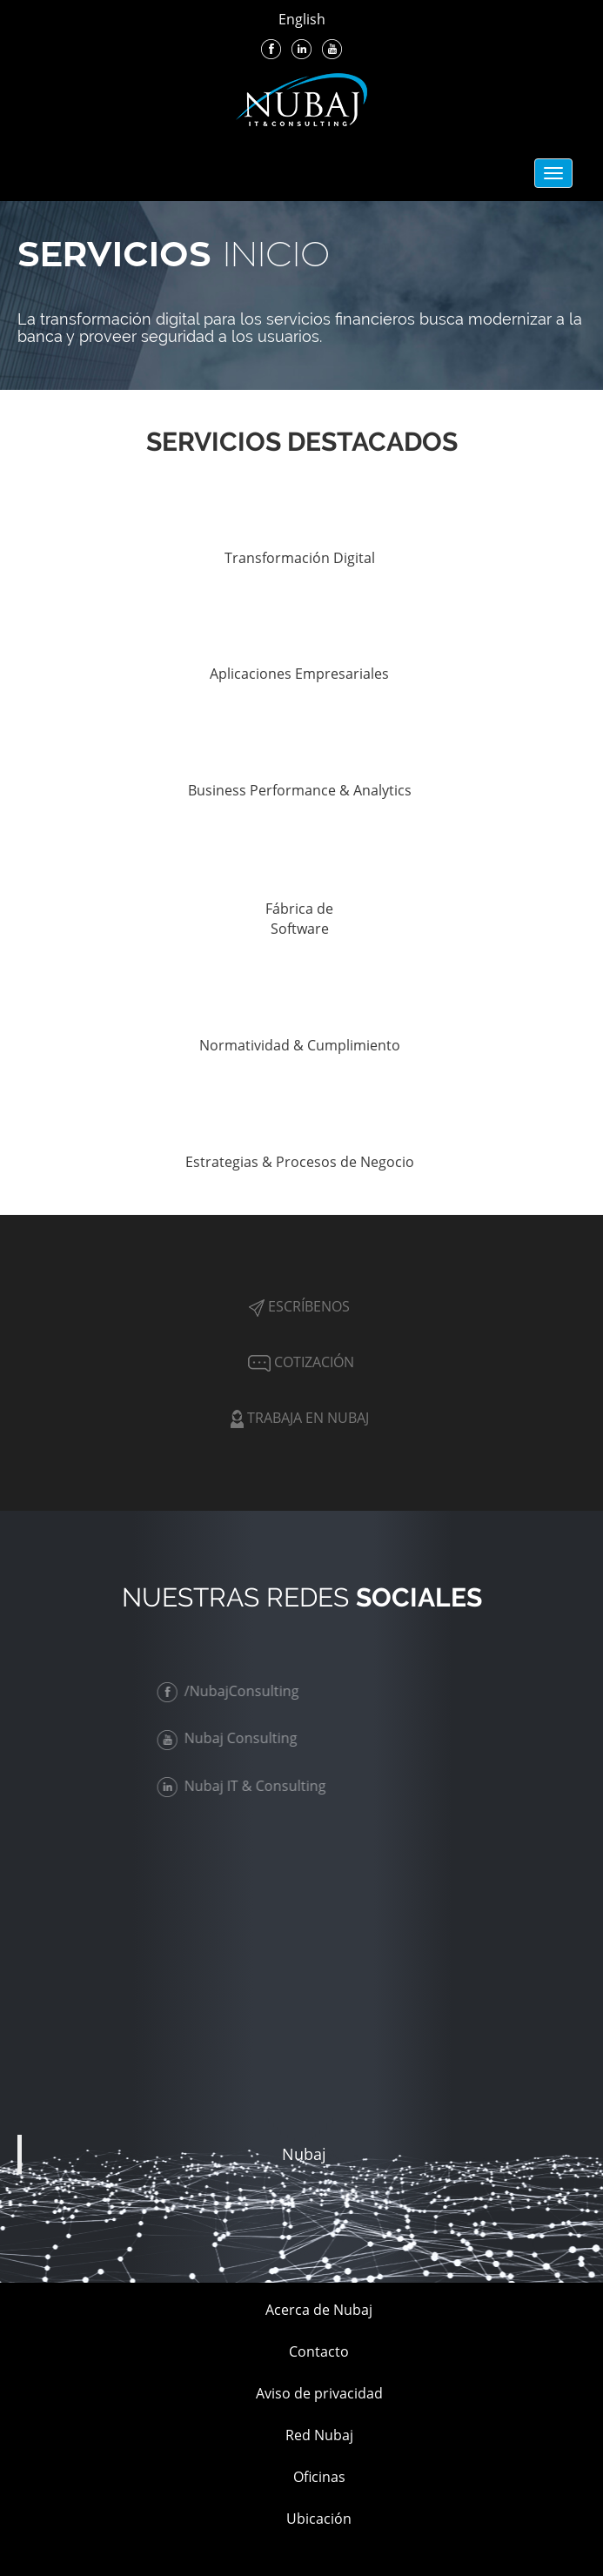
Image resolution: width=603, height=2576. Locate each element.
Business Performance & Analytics (300, 790)
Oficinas (319, 2476)
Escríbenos (299, 1306)
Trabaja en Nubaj (300, 1417)
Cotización (299, 1362)
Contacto (319, 2351)
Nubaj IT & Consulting (245, 1785)
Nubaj (304, 2153)
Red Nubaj (319, 2435)
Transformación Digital (299, 557)
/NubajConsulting (232, 1691)
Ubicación (319, 2518)
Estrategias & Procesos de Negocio (299, 1161)
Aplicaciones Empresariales (299, 673)
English (301, 19)
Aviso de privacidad (319, 2393)
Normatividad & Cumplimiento (299, 1045)
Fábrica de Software (299, 918)
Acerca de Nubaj (318, 2309)
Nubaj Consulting (231, 1738)
